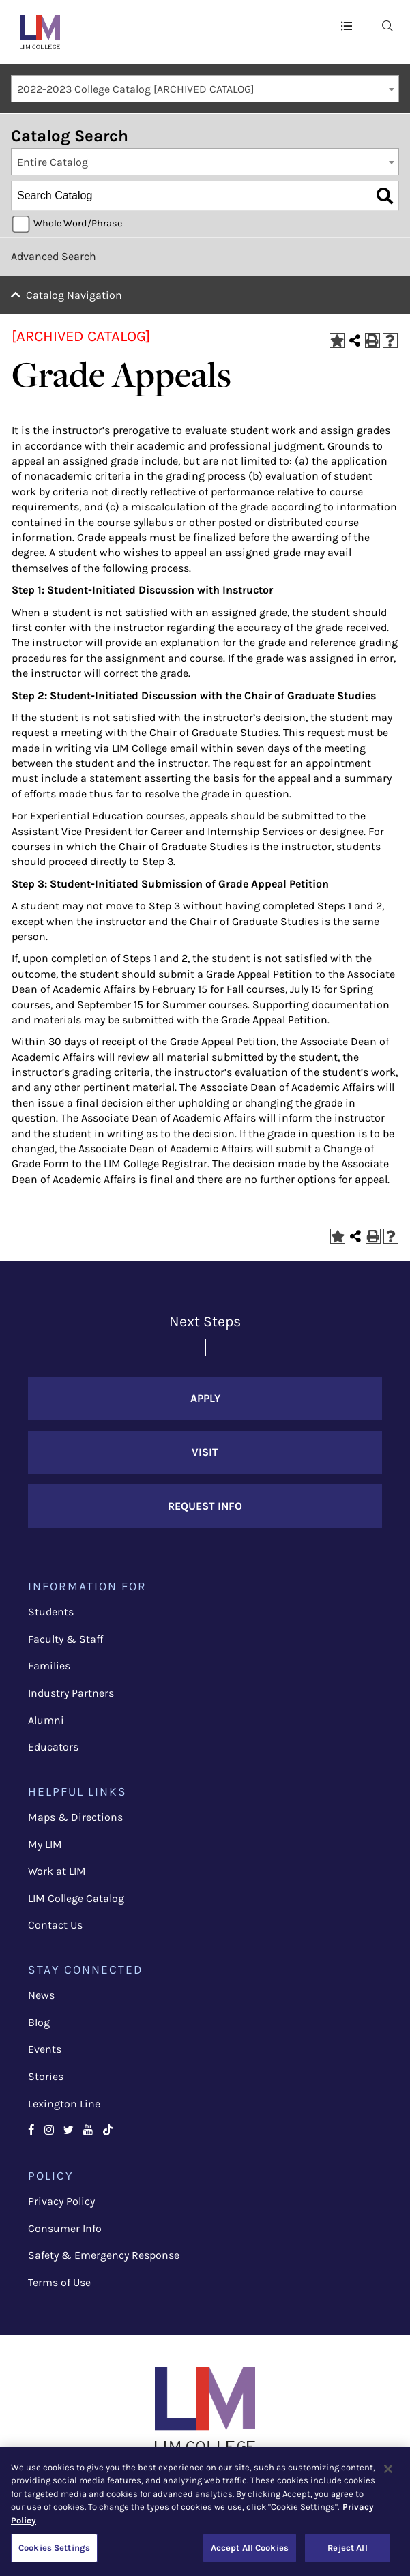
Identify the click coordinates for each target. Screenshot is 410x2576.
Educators (53, 1746)
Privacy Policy (61, 2201)
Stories (45, 2076)
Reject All (347, 2548)
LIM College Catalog (76, 1898)
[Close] (388, 2469)
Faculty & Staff (65, 1639)
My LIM (45, 1844)
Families (49, 1665)
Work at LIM (57, 1870)
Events (44, 2049)
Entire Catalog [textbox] (52, 162)
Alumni (46, 1720)
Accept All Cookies (250, 2548)
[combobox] (205, 88)
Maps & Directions (75, 1817)
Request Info (205, 1505)
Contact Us (55, 1924)
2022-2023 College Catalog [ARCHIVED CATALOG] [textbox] (135, 89)
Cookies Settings (54, 2548)
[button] (346, 25)
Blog (39, 2022)
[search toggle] (387, 25)
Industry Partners (71, 1692)
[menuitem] (387, 25)
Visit (205, 1452)
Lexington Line (64, 2103)
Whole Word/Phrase (77, 223)
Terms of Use (59, 2282)
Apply (205, 1398)
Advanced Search (53, 256)
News (41, 1995)
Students (51, 1611)
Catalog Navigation (74, 295)
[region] (205, 2511)
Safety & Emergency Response (103, 2255)
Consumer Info (65, 2228)
